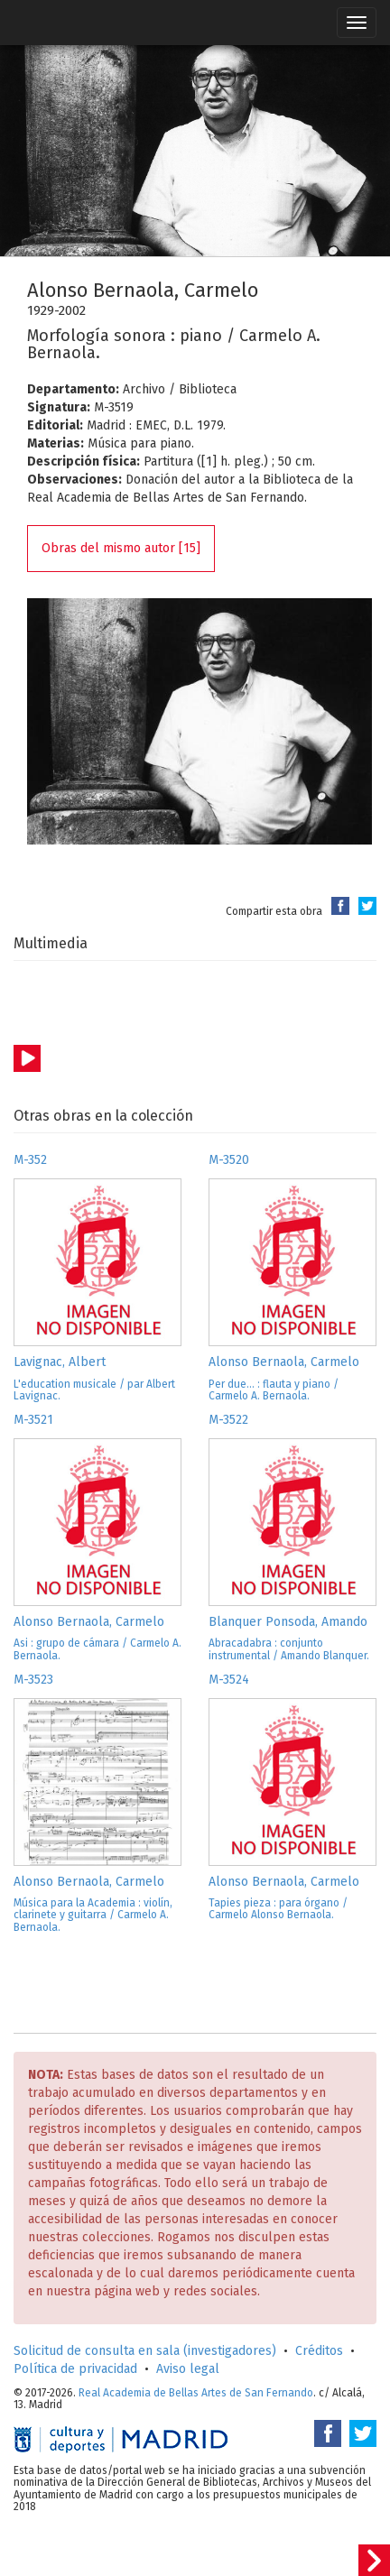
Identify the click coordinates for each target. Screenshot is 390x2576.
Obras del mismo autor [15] (121, 548)
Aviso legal (187, 2369)
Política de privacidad (75, 2369)
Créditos (319, 2351)
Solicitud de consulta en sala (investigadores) (145, 2351)
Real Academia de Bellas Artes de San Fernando (196, 2393)
